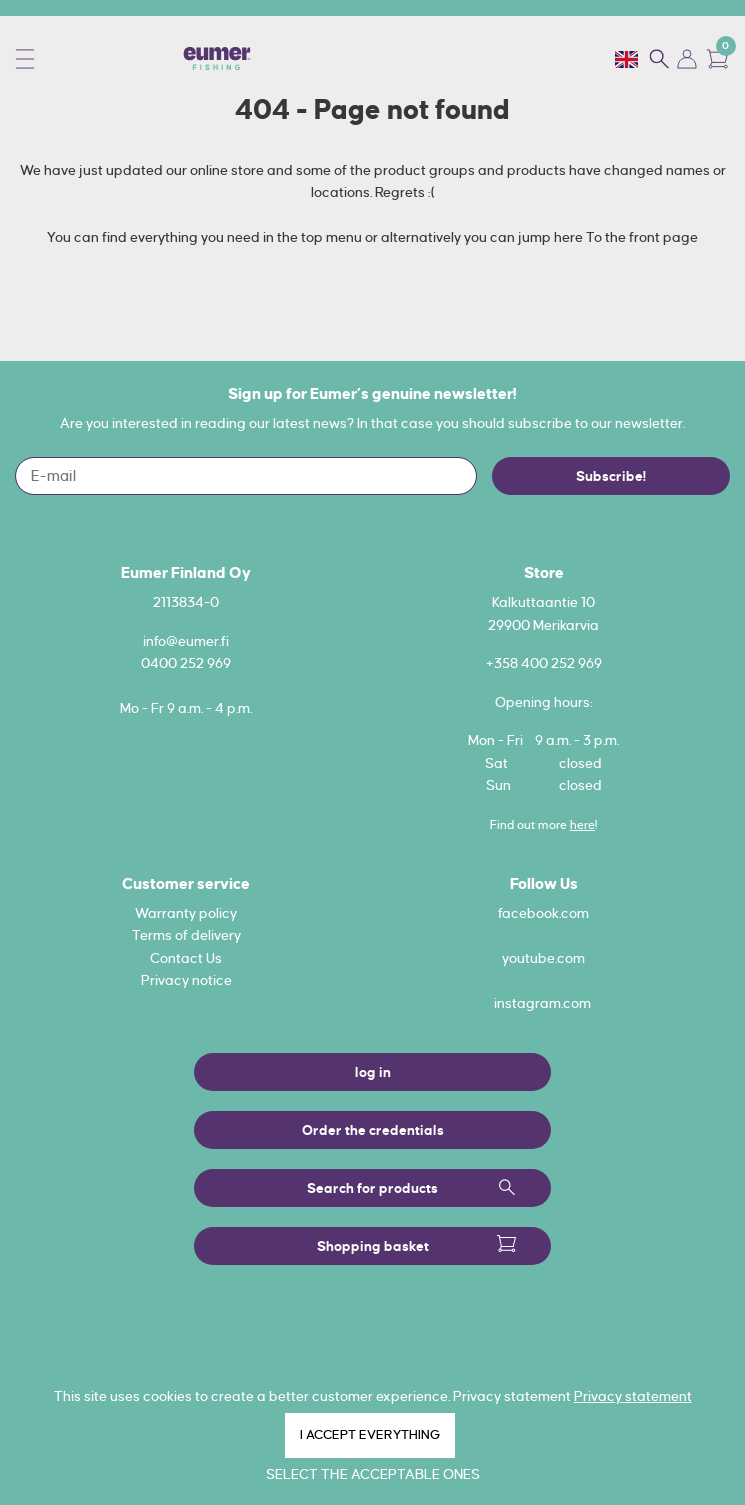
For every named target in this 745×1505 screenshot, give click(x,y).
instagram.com (542, 1003)
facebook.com (543, 913)
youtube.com (543, 958)
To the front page (642, 237)
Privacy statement (633, 1396)
